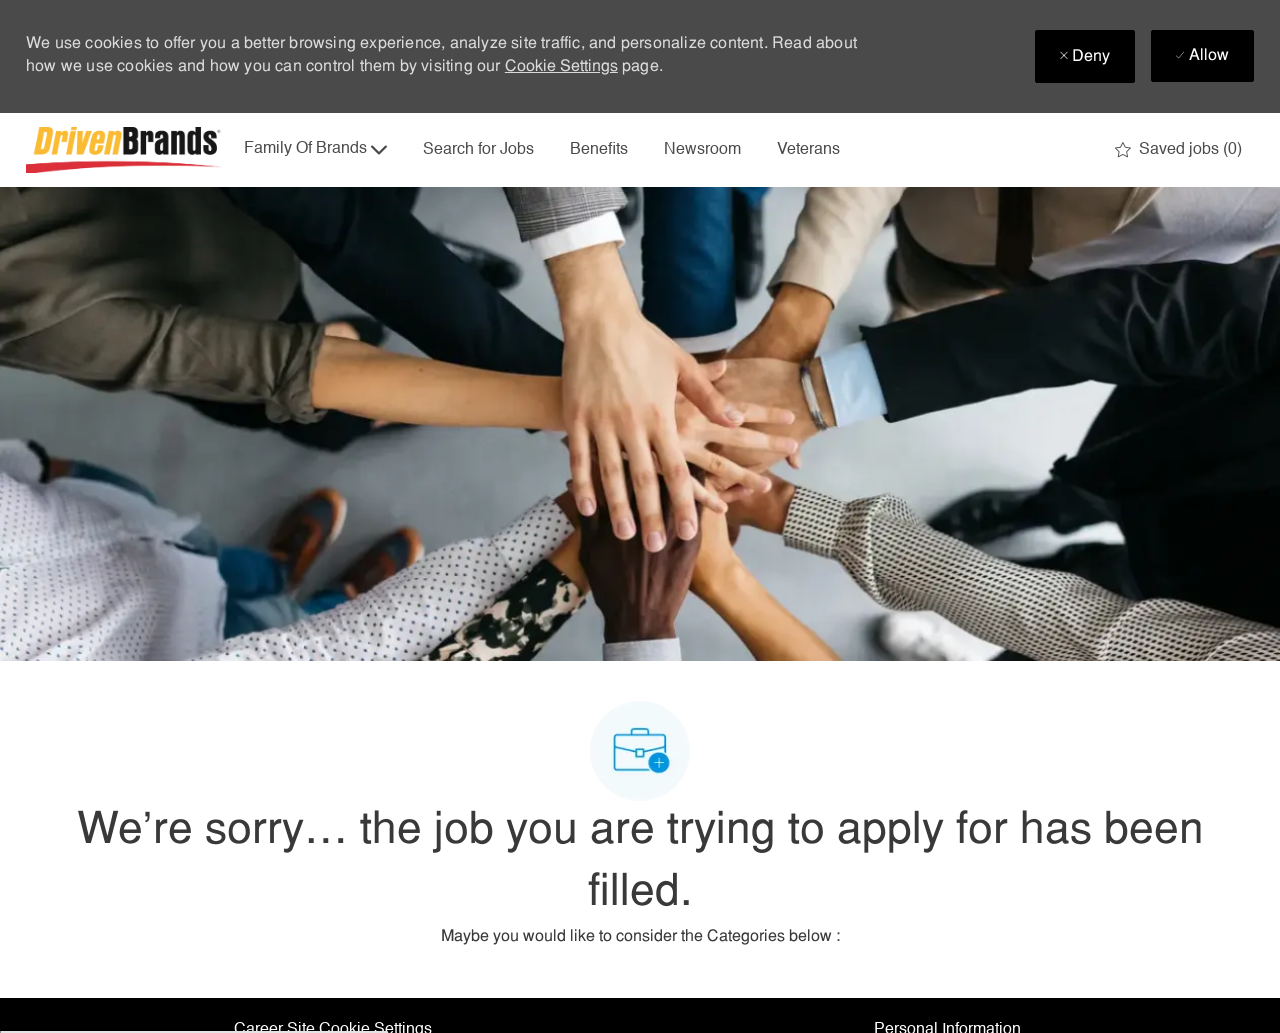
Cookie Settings (561, 67)
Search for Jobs (478, 150)
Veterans (808, 150)
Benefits (599, 150)
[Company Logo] (126, 150)
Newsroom (702, 150)
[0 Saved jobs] (1178, 150)
